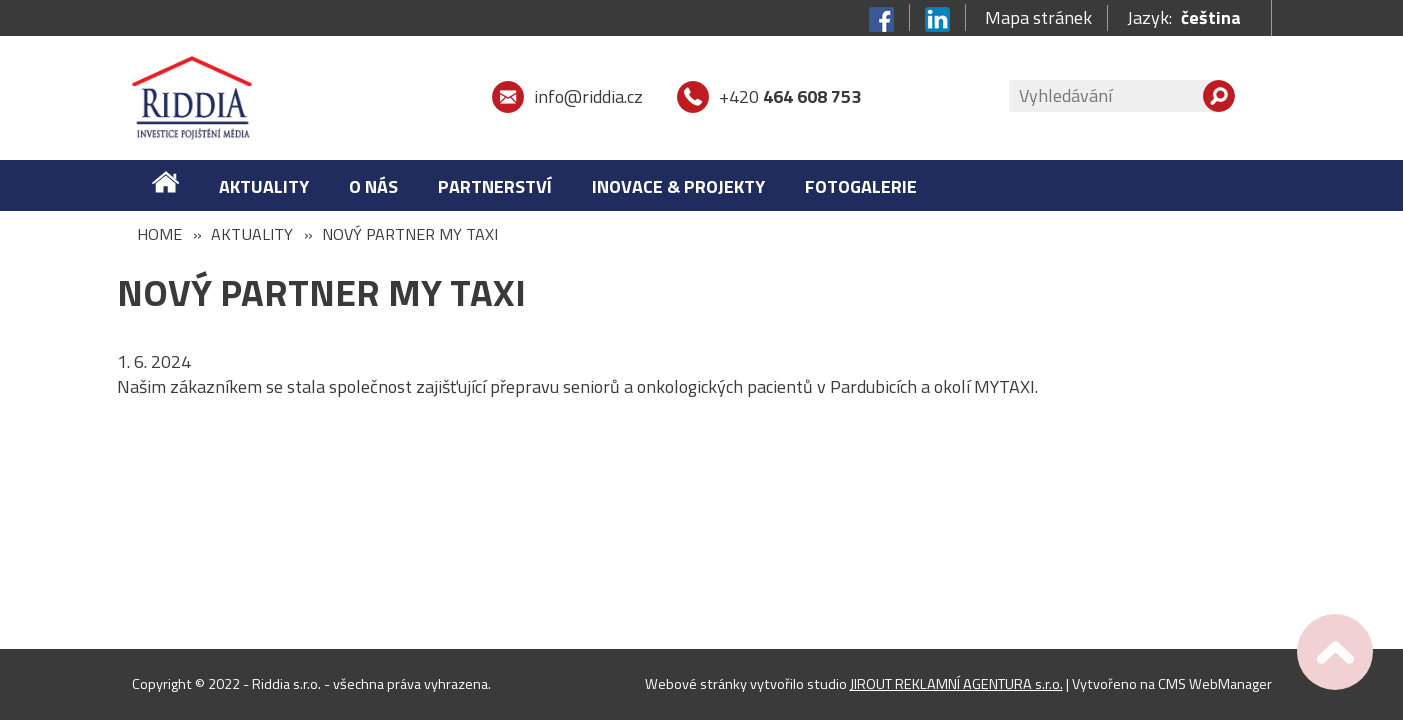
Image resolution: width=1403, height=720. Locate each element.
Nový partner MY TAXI (410, 234)
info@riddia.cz (588, 96)
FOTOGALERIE (861, 186)
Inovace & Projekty (678, 186)
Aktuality (264, 186)
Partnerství (495, 186)
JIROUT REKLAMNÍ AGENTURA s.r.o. (956, 684)
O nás (373, 186)
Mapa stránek (1038, 18)
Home (159, 234)
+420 (790, 96)
